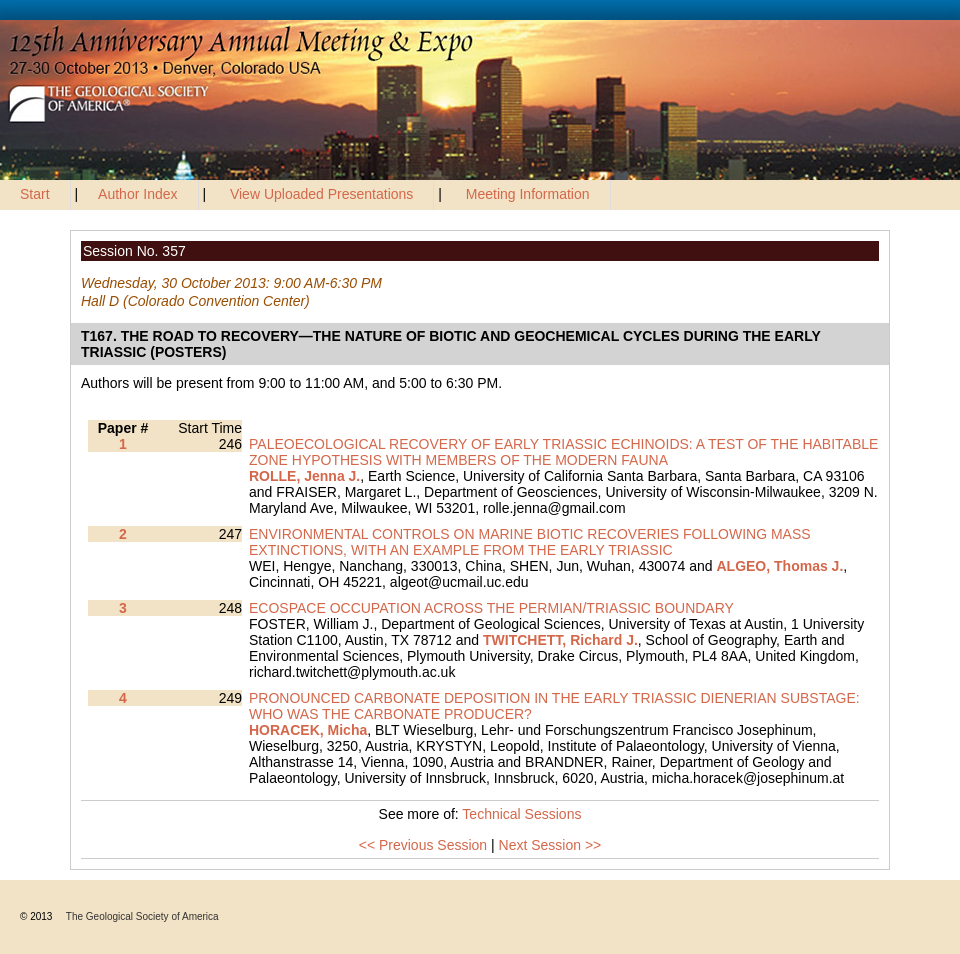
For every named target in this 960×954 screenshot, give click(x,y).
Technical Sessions (521, 814)
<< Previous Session (423, 845)
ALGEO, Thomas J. (779, 566)
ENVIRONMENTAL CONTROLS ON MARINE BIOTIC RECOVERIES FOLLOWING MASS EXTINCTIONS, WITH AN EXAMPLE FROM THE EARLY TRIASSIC (530, 542)
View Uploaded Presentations (321, 194)
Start (35, 194)
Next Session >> (550, 845)
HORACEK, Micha (308, 730)
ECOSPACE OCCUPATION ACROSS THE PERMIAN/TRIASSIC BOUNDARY (491, 608)
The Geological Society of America (142, 916)
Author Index (137, 194)
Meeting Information (528, 194)
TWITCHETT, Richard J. (560, 640)
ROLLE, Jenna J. (304, 476)
